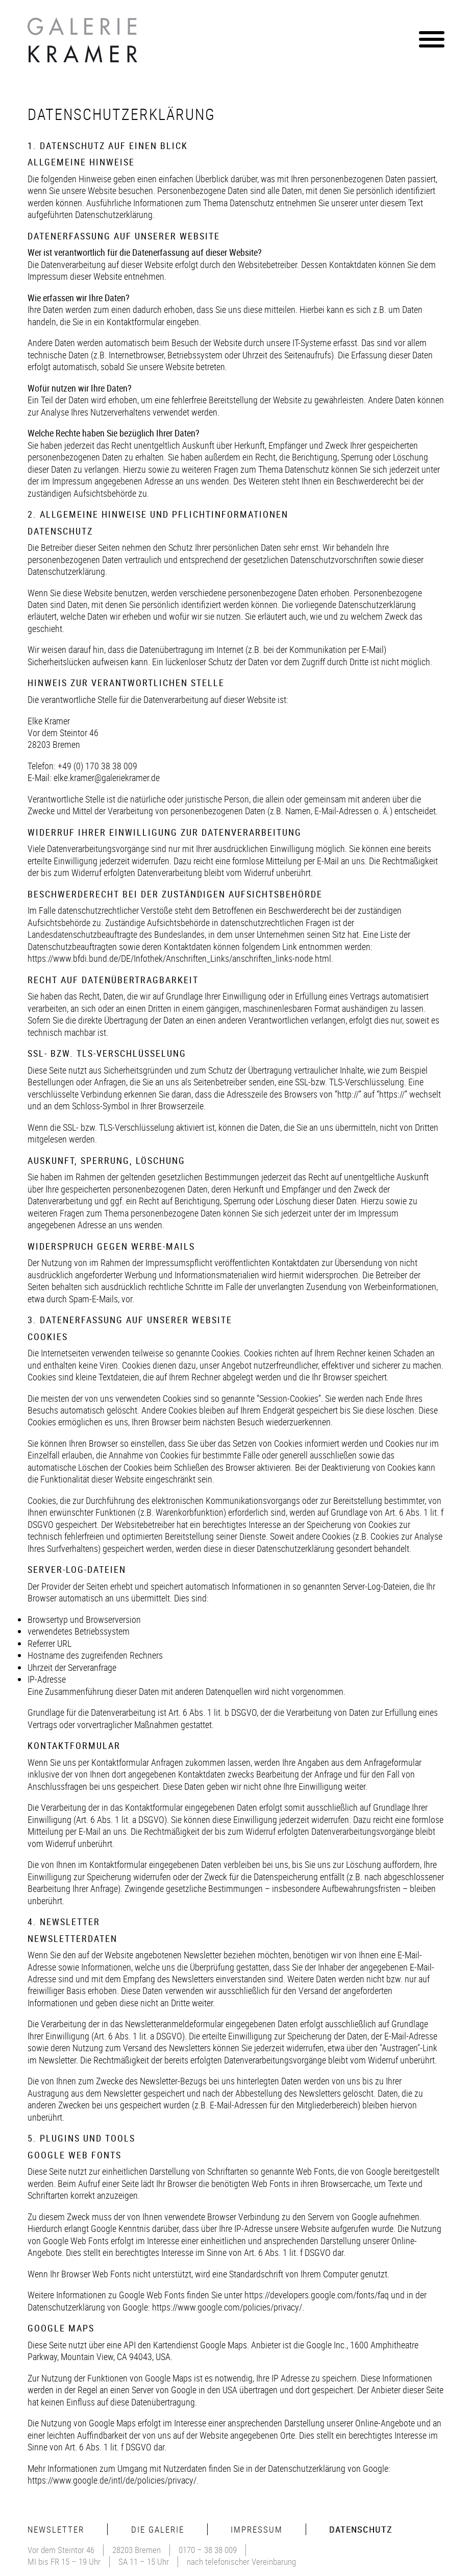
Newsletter (56, 2529)
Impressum (257, 2529)
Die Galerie (157, 2529)
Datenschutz (360, 2529)
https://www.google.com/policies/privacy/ (227, 2307)
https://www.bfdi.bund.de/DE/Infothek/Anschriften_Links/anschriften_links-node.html (179, 958)
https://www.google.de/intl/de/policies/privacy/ (112, 2480)
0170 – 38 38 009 (208, 2550)
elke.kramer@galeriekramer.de (107, 777)
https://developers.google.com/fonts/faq (316, 2295)
